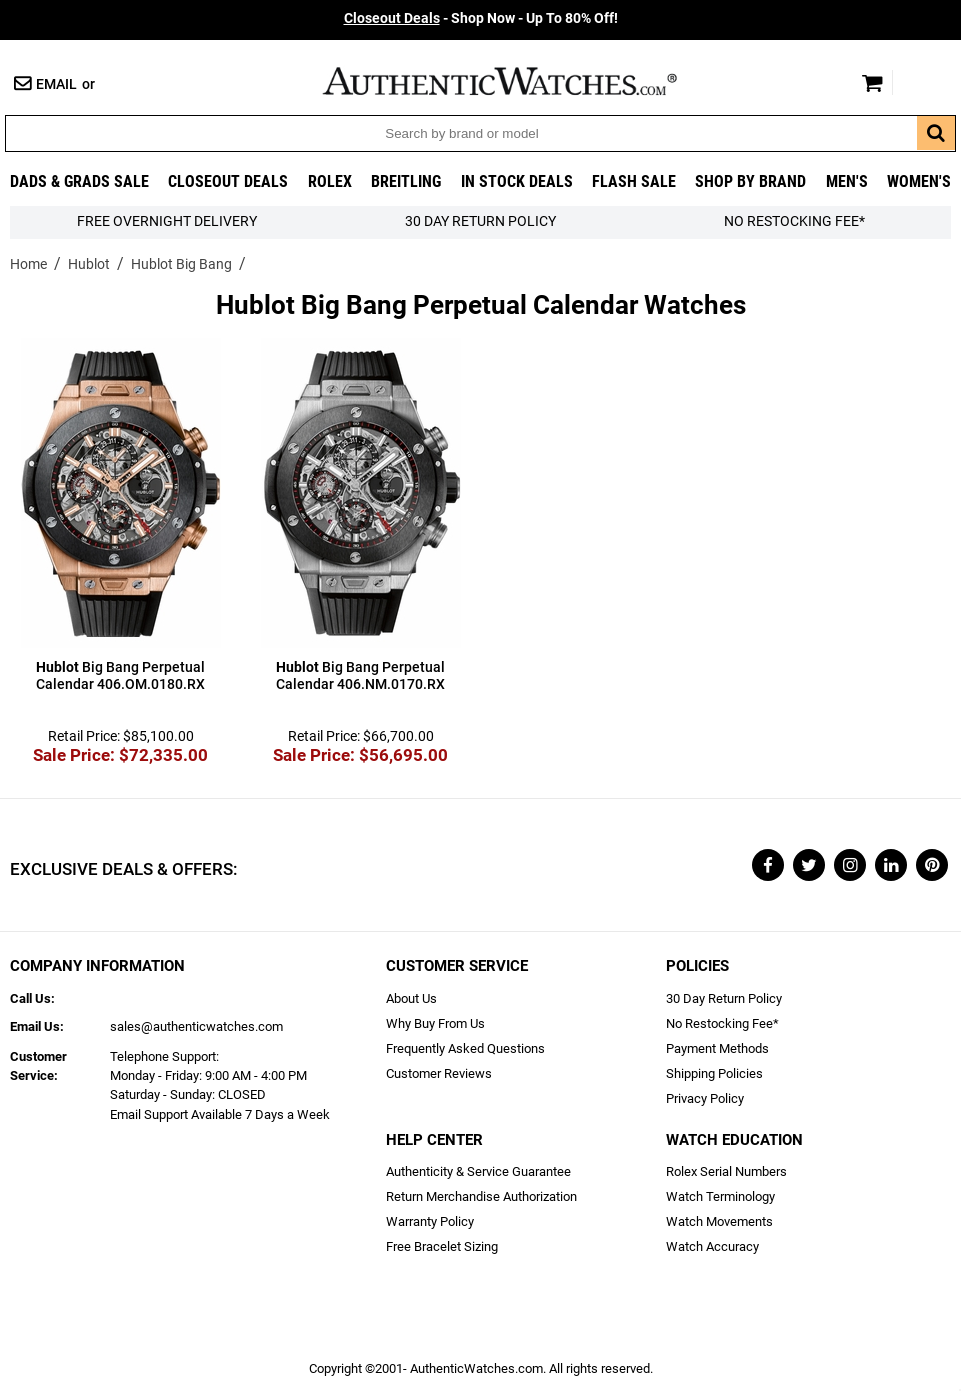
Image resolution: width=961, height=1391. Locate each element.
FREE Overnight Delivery (167, 221)
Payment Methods (717, 1048)
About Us (411, 998)
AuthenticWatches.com (521, 81)
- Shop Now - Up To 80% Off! (481, 18)
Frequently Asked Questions (465, 1048)
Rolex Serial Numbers (726, 1171)
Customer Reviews (439, 1073)
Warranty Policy (430, 1221)
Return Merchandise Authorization (481, 1196)
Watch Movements (719, 1221)
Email (56, 84)
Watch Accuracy (712, 1246)
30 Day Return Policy (724, 998)
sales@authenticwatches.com (196, 1026)
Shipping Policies (714, 1073)
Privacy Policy (705, 1098)
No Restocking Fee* (794, 221)
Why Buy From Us (435, 1023)
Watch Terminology (720, 1196)
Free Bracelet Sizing (442, 1246)
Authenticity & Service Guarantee (478, 1171)
